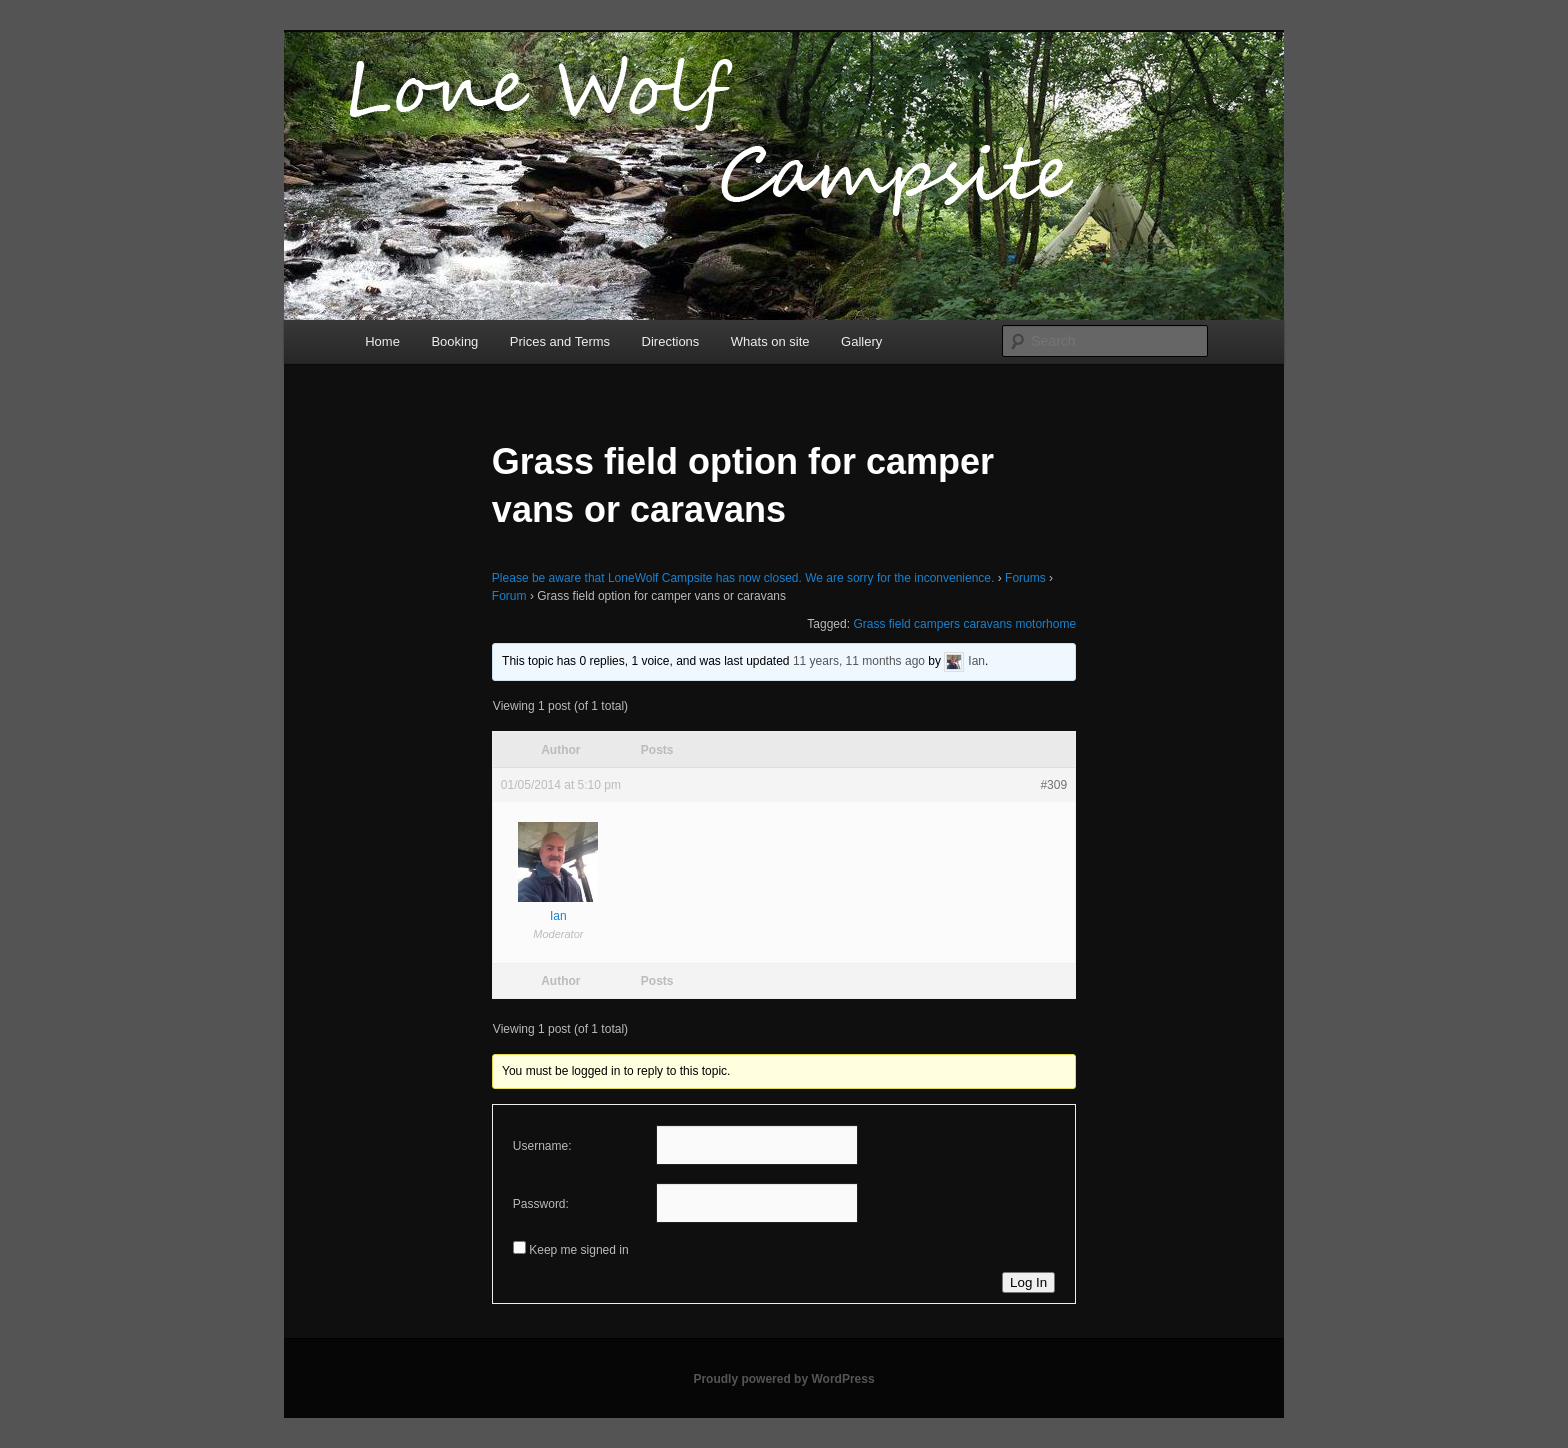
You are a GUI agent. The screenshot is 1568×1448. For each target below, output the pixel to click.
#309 (1053, 785)
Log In (1028, 1282)
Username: (542, 1146)
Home (382, 341)
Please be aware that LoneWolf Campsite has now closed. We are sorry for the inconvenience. (743, 578)
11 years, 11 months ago (859, 661)
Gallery (861, 341)
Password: (541, 1204)
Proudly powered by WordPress (783, 1379)
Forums (1025, 578)
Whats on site (770, 341)
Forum (509, 596)
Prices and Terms (560, 341)
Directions (671, 341)
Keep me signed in (578, 1250)
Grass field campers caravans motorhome (964, 624)
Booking (454, 341)
